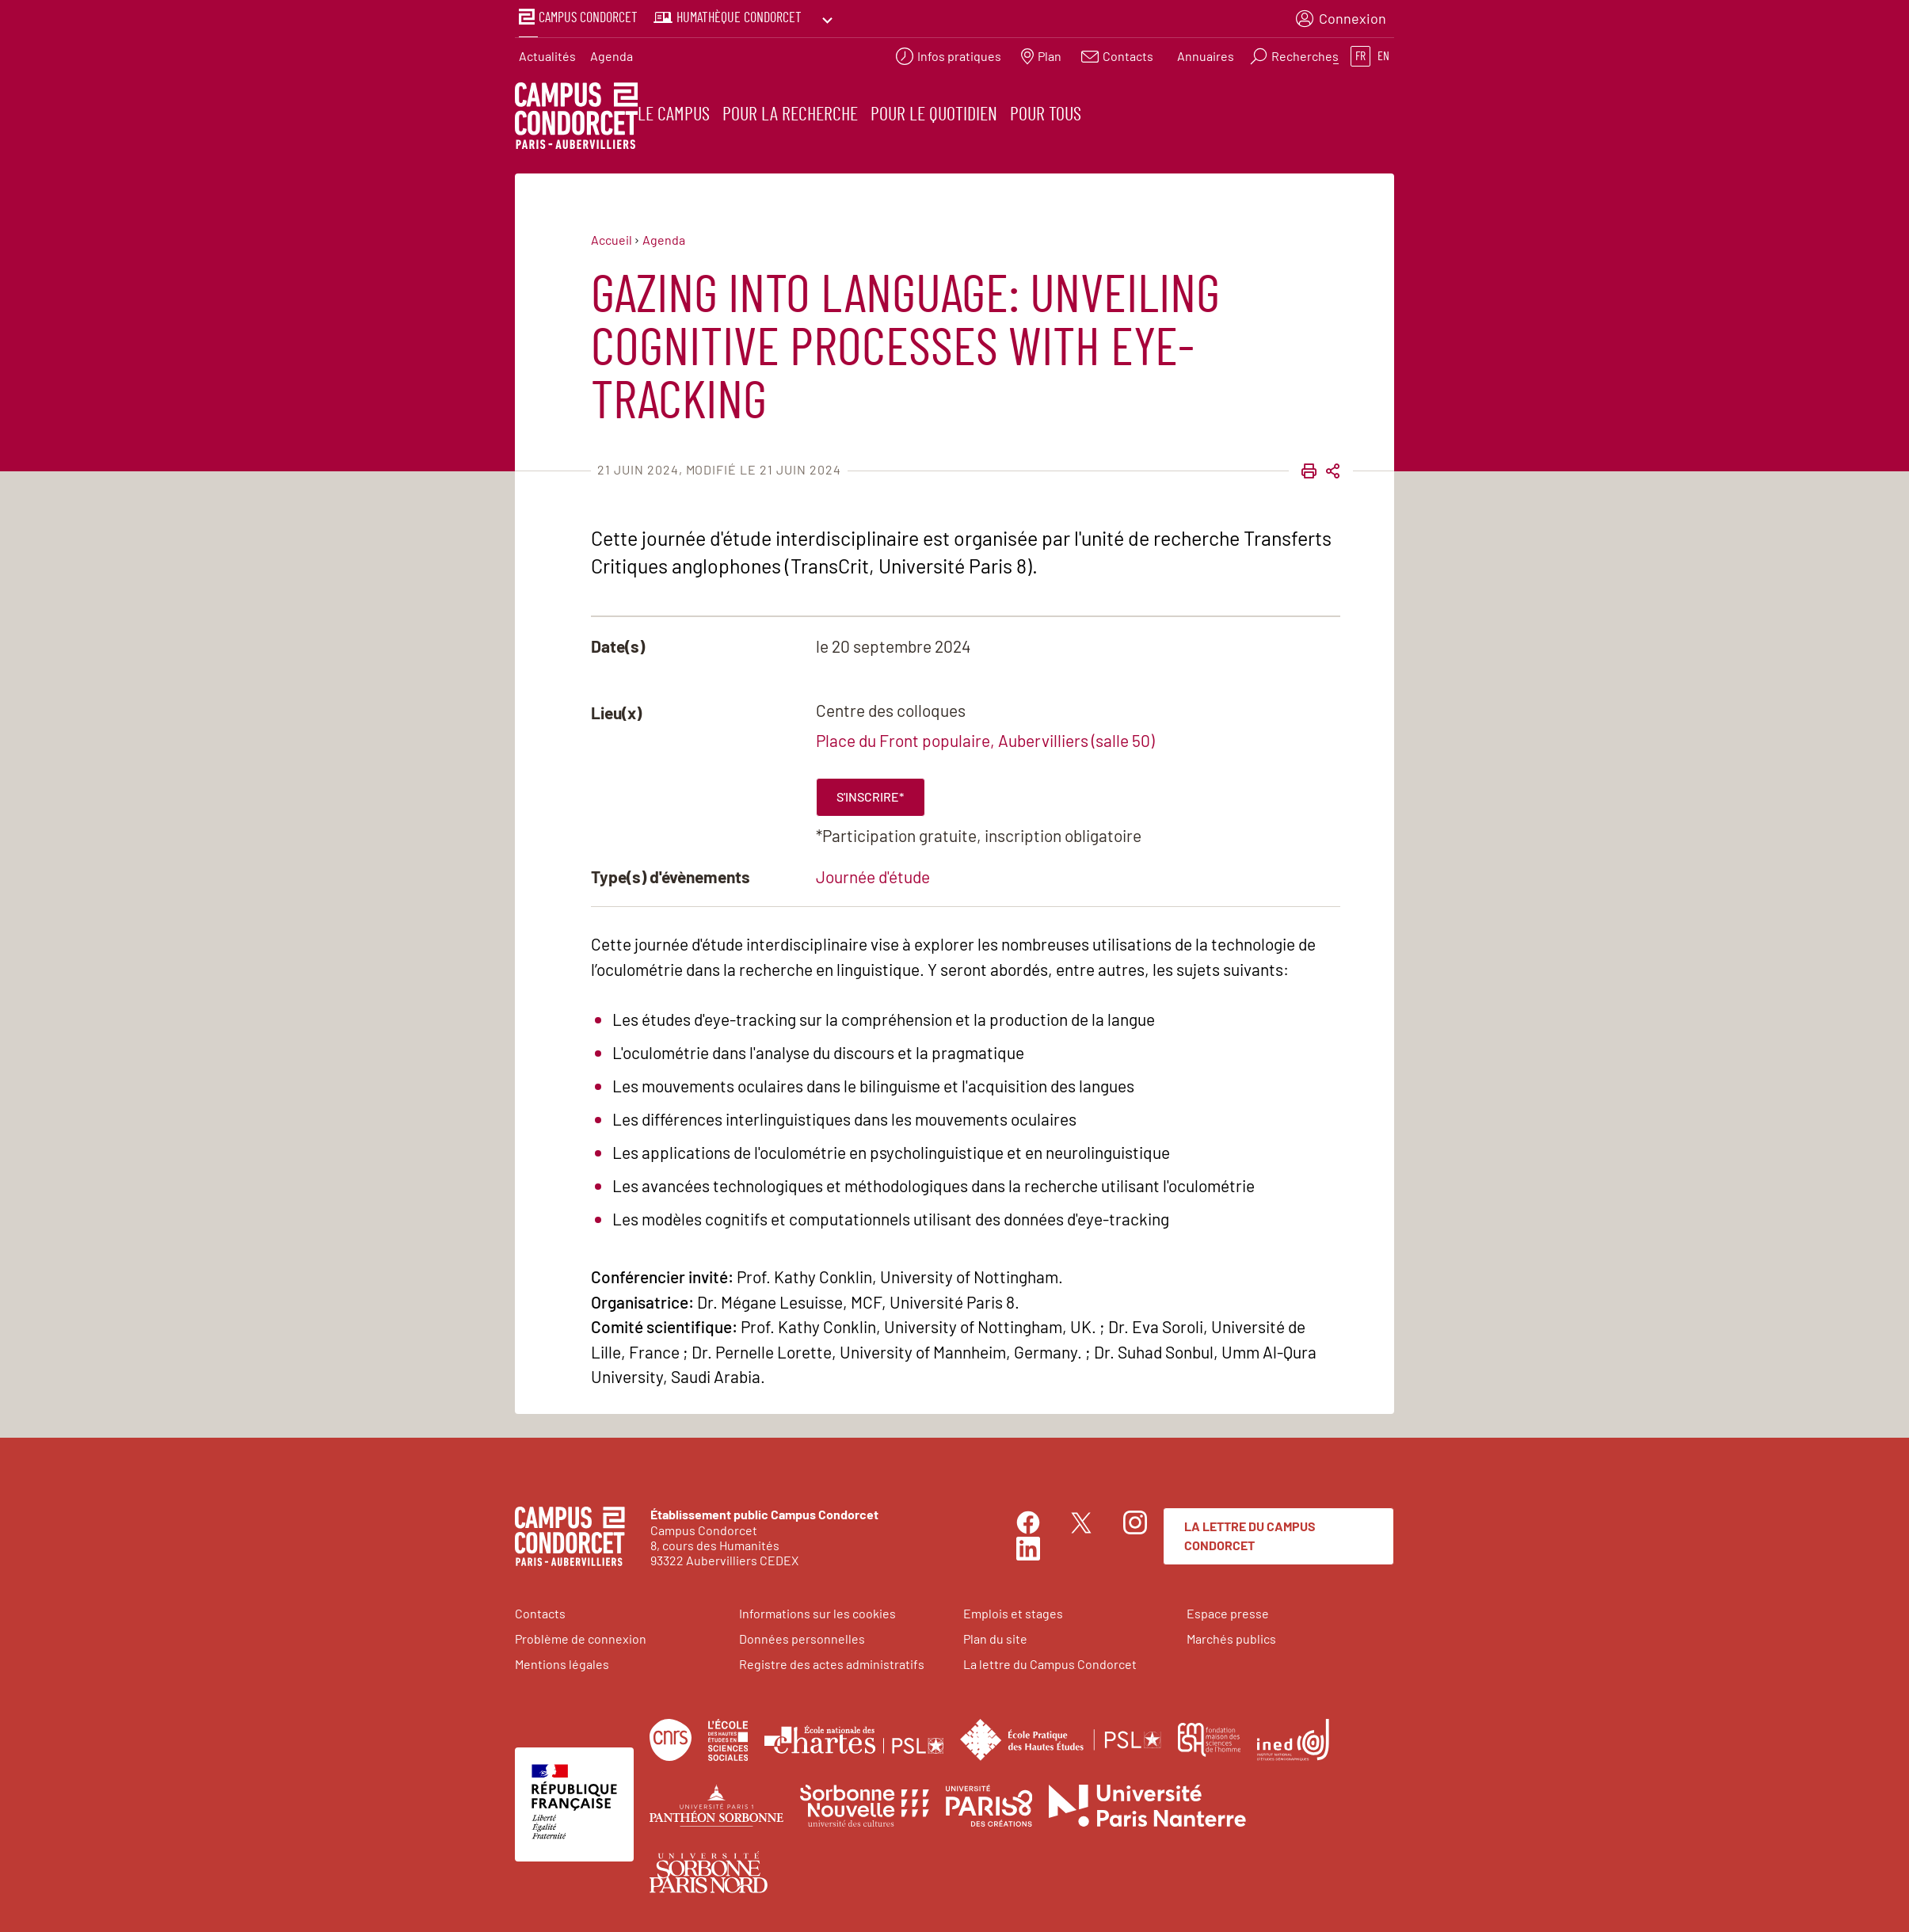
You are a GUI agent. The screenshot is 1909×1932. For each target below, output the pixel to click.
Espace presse (1228, 1611)
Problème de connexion (580, 1636)
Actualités (547, 51)
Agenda (611, 51)
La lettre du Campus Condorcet (1250, 1534)
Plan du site (995, 1636)
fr (1360, 52)
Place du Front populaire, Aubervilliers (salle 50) (985, 739)
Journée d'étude (873, 875)
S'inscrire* (870, 794)
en (1383, 52)
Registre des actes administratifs (831, 1662)
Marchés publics (1231, 1636)
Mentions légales (562, 1662)
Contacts (540, 1611)
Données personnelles (802, 1636)
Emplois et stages (1013, 1611)
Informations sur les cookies (817, 1611)
